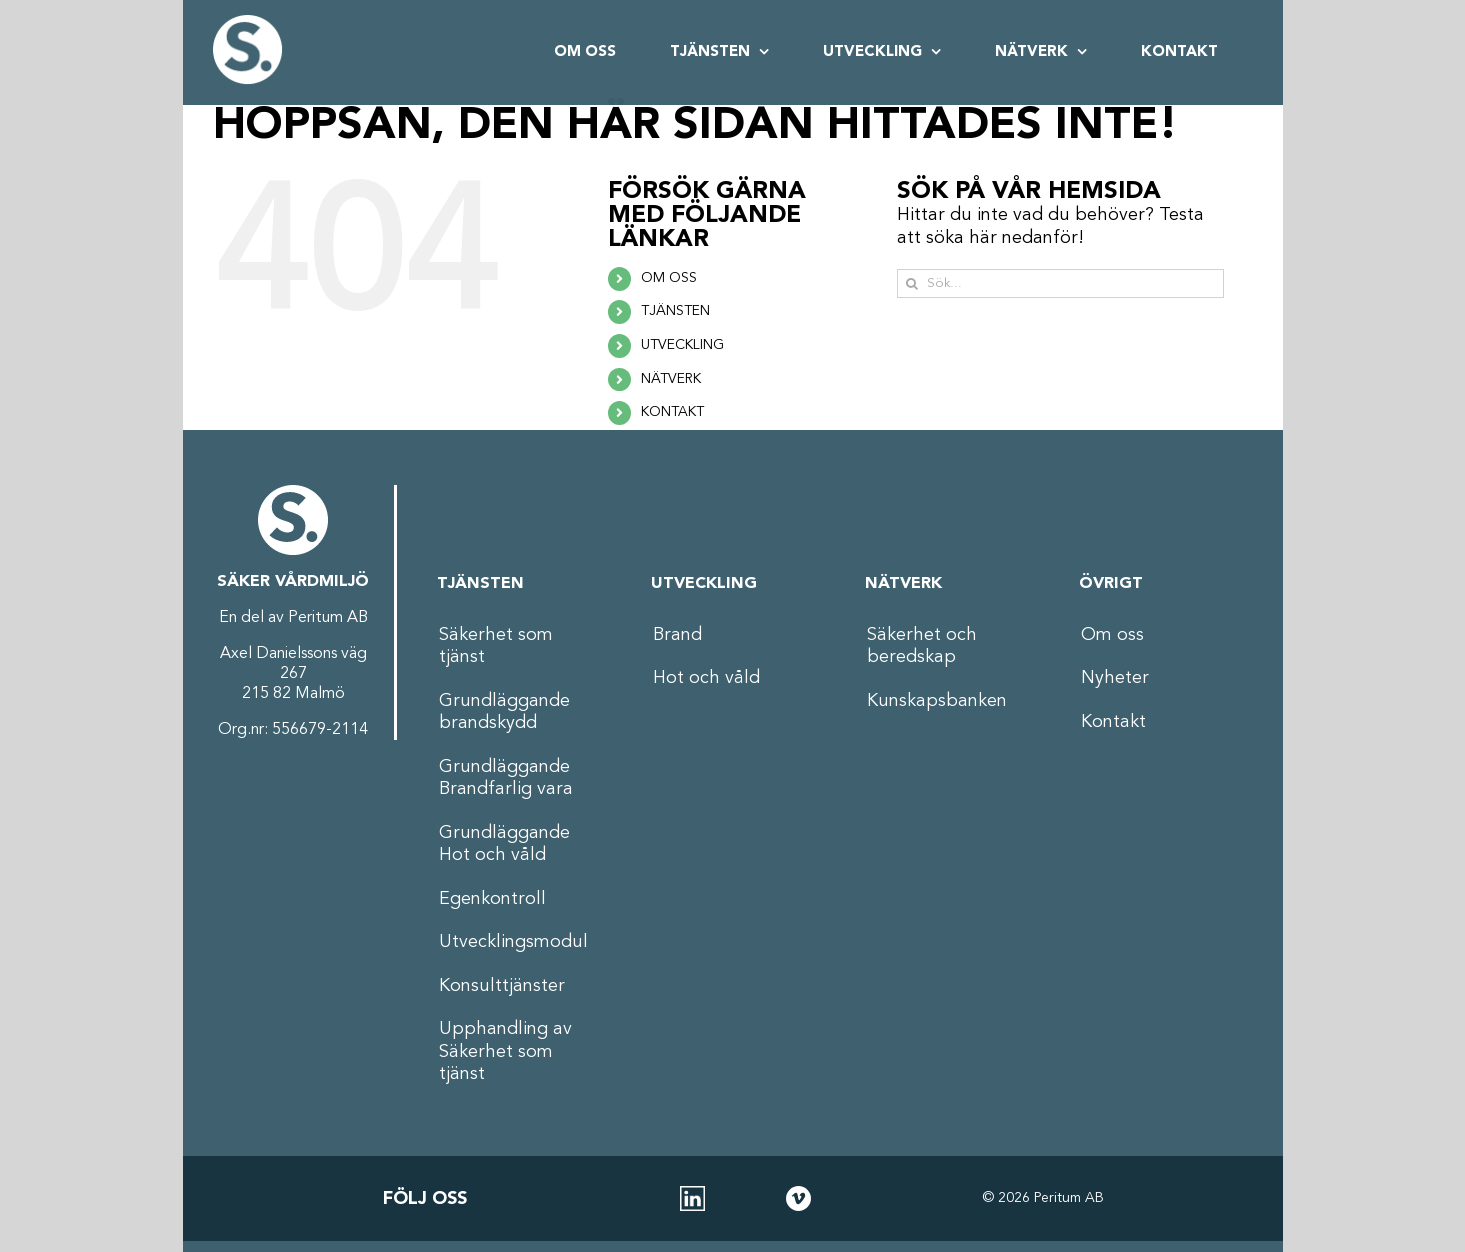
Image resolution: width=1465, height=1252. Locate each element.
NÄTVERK (671, 379)
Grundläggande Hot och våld (504, 844)
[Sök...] (1060, 283)
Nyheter (1115, 678)
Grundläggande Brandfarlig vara (506, 778)
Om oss (1112, 635)
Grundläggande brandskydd (504, 712)
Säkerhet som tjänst (496, 646)
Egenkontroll (492, 899)
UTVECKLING (682, 345)
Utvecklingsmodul (513, 942)
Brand (677, 635)
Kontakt (1113, 722)
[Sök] (911, 283)
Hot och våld (706, 678)
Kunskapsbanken (937, 701)
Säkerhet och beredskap (922, 646)
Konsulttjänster (502, 986)
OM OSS (669, 278)
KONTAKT (672, 412)
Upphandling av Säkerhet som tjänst (505, 1051)
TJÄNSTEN (675, 311)
